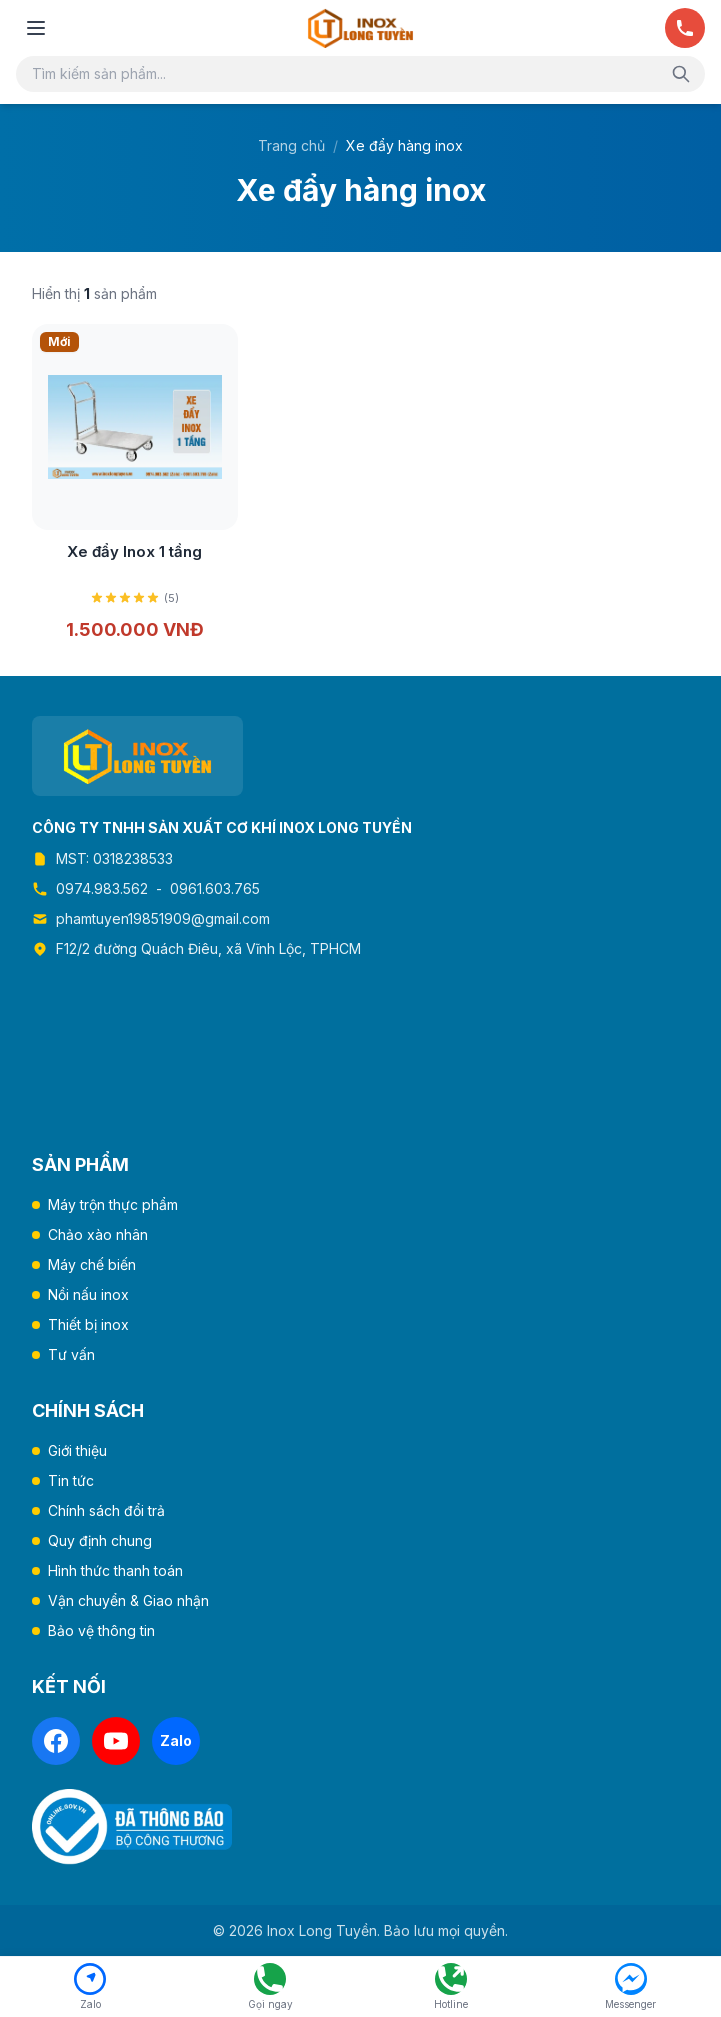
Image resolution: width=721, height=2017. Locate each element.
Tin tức (71, 1480)
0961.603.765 (215, 888)
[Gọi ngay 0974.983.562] (270, 1987)
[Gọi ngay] (685, 28)
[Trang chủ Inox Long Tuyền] (360, 28)
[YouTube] (116, 1741)
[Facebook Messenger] (631, 1987)
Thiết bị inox (88, 1324)
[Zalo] (176, 1741)
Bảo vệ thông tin (101, 1630)
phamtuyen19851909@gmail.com (163, 918)
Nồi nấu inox (88, 1294)
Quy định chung (100, 1540)
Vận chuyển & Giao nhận (128, 1600)
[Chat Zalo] (90, 1987)
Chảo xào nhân (98, 1234)
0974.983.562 (102, 888)
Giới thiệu (77, 1450)
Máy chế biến (92, 1264)
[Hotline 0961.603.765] (451, 1987)
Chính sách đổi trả (106, 1510)
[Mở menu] (36, 28)
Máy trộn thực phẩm (113, 1204)
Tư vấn (71, 1354)
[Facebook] (56, 1741)
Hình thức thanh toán (115, 1570)
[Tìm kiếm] (681, 74)
